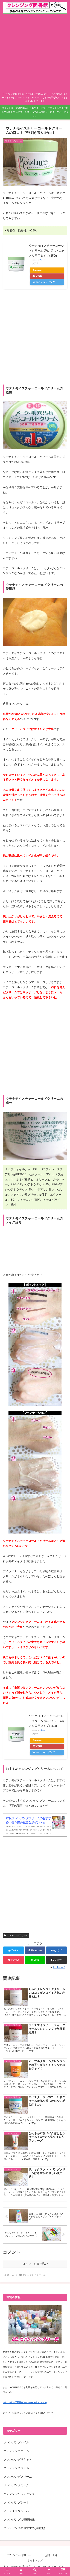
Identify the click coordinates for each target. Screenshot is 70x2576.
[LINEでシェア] (35, 1960)
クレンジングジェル (16, 2468)
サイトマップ (35, 2560)
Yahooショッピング (44, 282)
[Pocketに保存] (13, 1960)
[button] (56, 1960)
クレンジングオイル (16, 2442)
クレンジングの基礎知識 (19, 2519)
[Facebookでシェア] (35, 1950)
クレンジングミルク (16, 2485)
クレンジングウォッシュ (19, 2493)
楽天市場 (37, 276)
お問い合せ (51, 2555)
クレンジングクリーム (16, 1935)
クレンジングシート (16, 2502)
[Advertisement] (35, 54)
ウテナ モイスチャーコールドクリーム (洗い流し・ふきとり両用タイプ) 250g (47, 250)
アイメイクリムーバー (18, 2510)
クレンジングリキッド (18, 2459)
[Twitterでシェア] (13, 1950)
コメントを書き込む (35, 2263)
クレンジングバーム (16, 2450)
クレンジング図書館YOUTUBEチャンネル (24, 2402)
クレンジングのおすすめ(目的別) (24, 2528)
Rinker (42, 260)
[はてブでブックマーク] (56, 1950)
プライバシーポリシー (19, 2555)
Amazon (37, 270)
